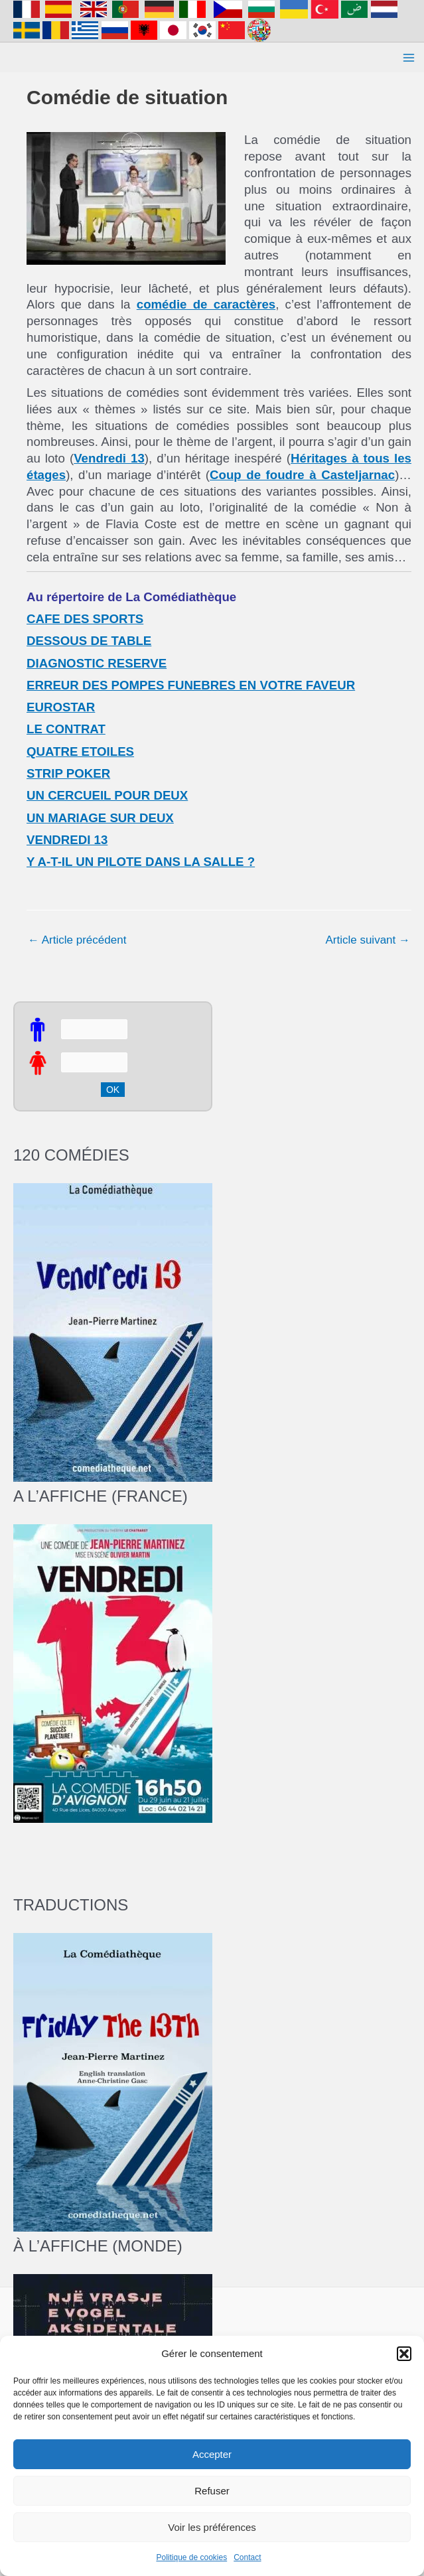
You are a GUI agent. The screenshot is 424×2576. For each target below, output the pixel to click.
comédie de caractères (206, 304)
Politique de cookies (191, 2557)
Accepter (212, 2454)
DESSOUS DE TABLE (89, 641)
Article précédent (77, 940)
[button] (404, 2353)
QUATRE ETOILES (80, 751)
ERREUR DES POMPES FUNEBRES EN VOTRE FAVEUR (191, 685)
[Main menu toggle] (409, 57)
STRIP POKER (68, 773)
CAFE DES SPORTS (85, 619)
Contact (247, 2557)
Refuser (212, 2490)
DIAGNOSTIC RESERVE (97, 663)
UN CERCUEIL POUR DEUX (107, 795)
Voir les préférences (212, 2527)
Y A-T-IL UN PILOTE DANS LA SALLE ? (141, 862)
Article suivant (367, 940)
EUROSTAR (61, 707)
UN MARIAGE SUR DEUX (100, 818)
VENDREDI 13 (67, 840)
